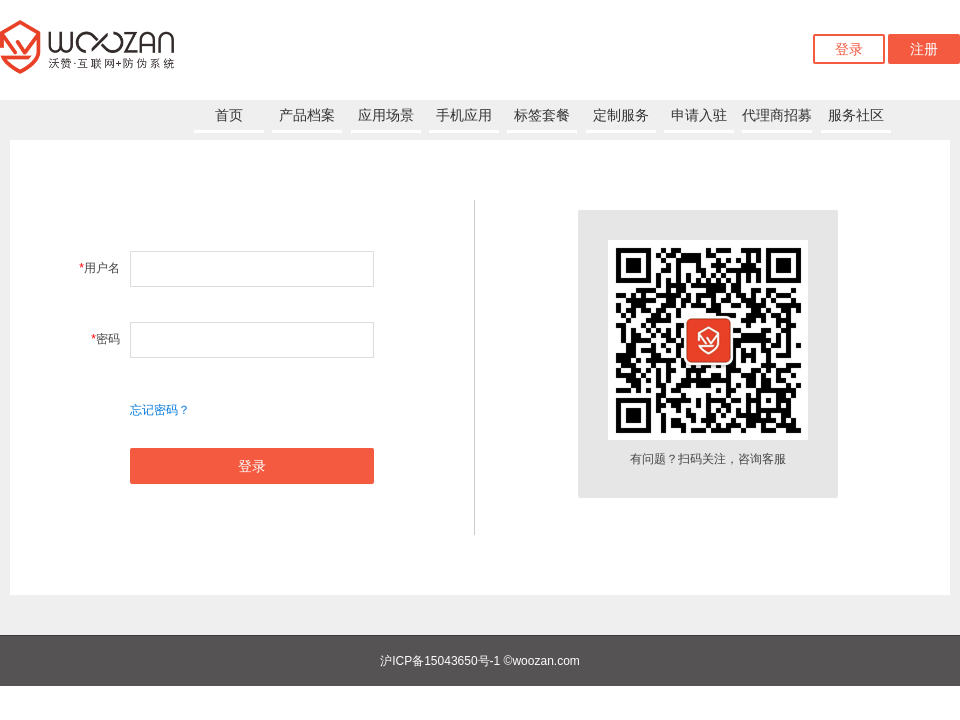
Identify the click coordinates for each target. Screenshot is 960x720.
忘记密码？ (160, 410)
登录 (849, 49)
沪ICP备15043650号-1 (440, 661)
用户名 (99, 268)
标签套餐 (542, 115)
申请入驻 (699, 115)
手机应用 (464, 115)
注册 (924, 49)
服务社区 (856, 115)
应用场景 (386, 115)
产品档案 (307, 115)
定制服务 (621, 115)
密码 (105, 339)
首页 (229, 115)
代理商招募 (777, 115)
